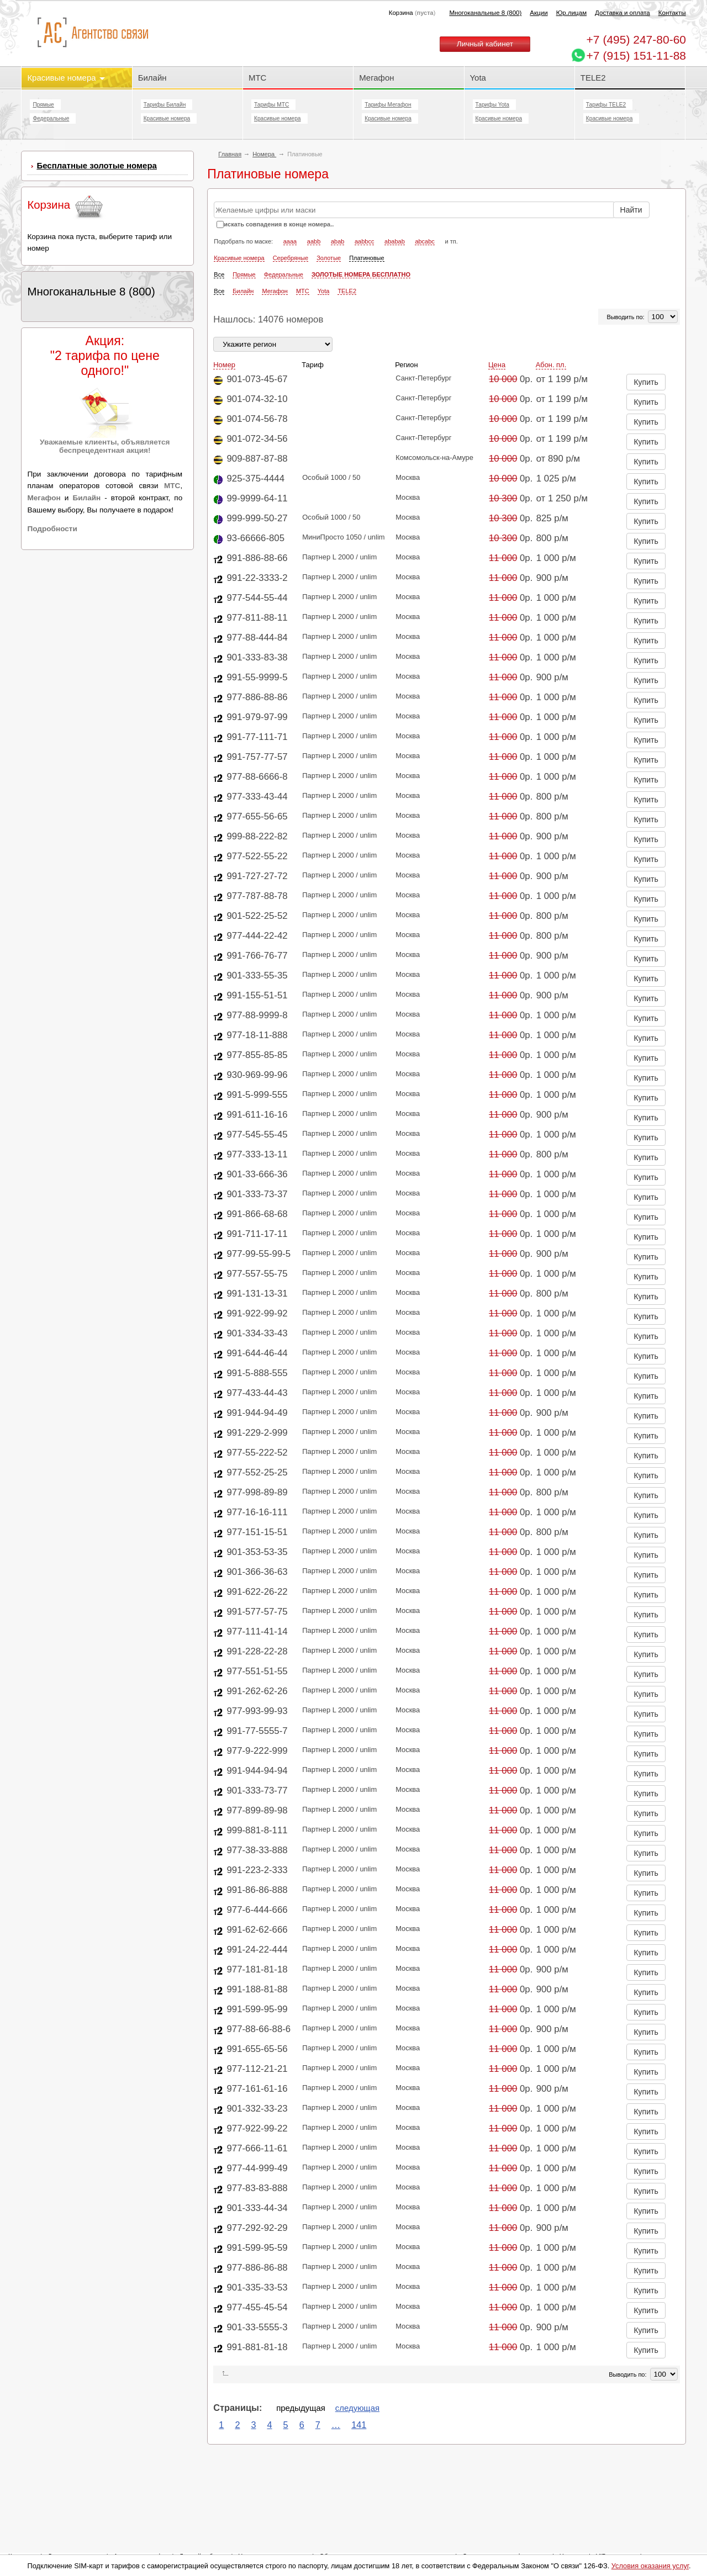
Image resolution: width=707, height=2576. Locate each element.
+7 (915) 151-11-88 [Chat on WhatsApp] (636, 55)
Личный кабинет (485, 44)
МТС (257, 77)
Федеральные (51, 118)
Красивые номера (65, 77)
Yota (478, 77)
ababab (394, 241)
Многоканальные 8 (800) (485, 12)
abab (337, 241)
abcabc (424, 241)
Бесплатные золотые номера (96, 165)
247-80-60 (636, 39)
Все (219, 274)
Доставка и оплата (622, 12)
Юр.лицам (571, 12)
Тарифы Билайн (165, 105)
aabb (313, 241)
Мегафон (376, 77)
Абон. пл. (551, 365)
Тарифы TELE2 (606, 105)
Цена (496, 365)
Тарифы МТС (271, 105)
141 (358, 2425)
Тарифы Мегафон (388, 105)
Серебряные (291, 258)
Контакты (672, 12)
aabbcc (364, 241)
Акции (538, 12)
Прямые (43, 105)
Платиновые (366, 258)
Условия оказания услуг (650, 2566)
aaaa (290, 241)
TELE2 (593, 77)
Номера (264, 154)
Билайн (152, 77)
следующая (357, 2408)
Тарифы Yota (492, 105)
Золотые (328, 258)
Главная (229, 154)
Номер (224, 365)
